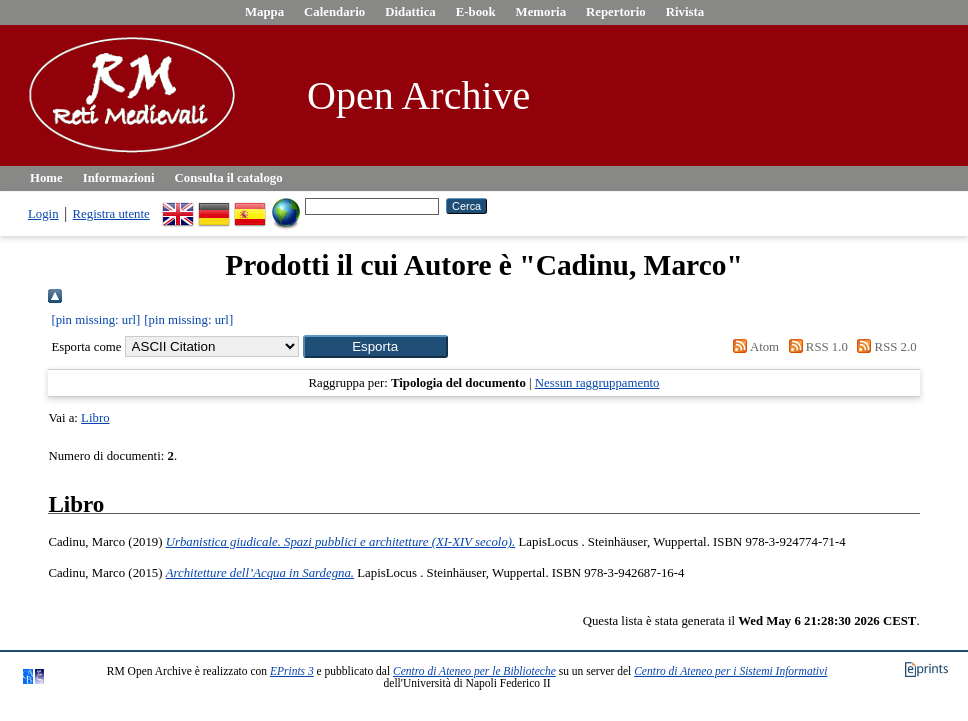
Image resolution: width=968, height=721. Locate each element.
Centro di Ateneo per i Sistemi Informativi (730, 671)
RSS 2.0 (884, 347)
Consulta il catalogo (229, 178)
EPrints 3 (292, 671)
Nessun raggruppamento (597, 383)
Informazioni (119, 178)
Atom (753, 347)
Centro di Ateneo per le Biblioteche (474, 671)
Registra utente (111, 214)
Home (46, 178)
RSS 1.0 (815, 347)
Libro (95, 418)
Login (43, 214)
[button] (375, 346)
